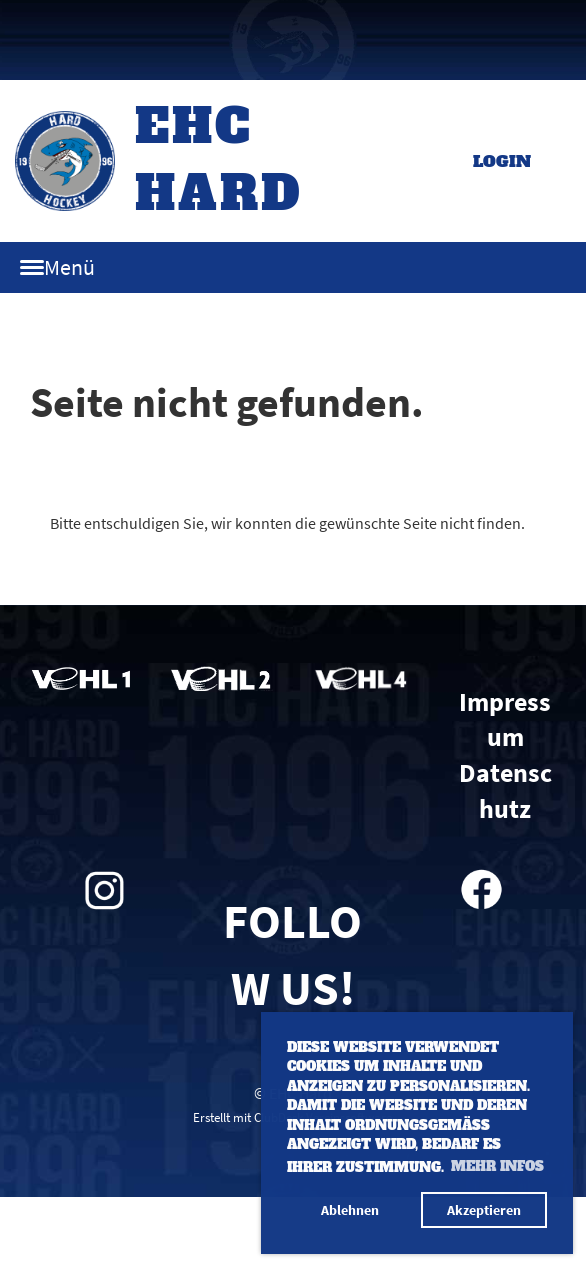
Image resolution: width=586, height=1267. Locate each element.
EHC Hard (219, 159)
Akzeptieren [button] (484, 1210)
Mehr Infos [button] (497, 1166)
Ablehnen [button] (350, 1210)
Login (502, 161)
